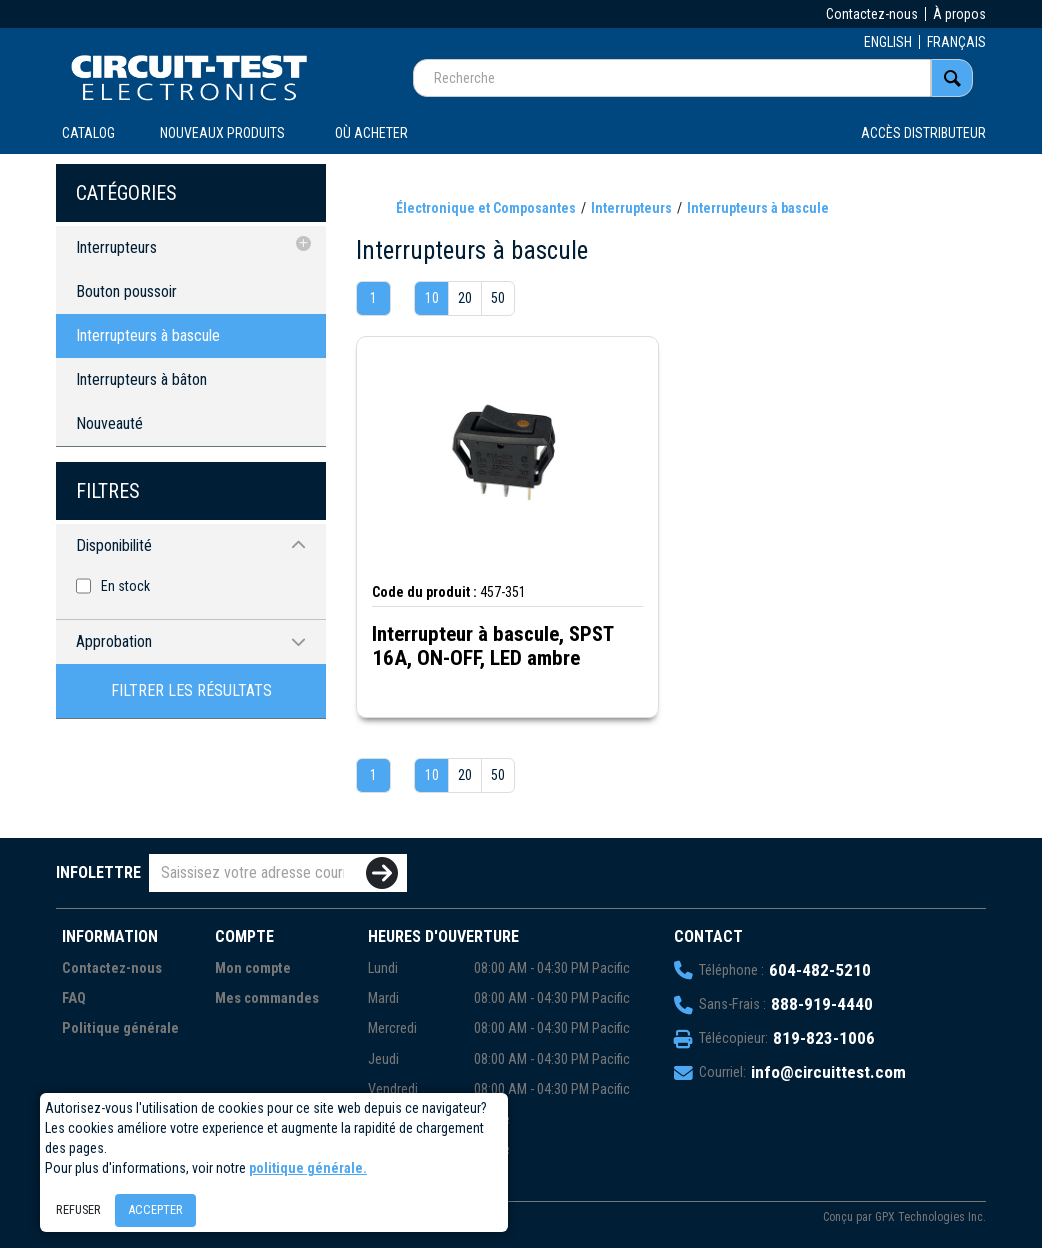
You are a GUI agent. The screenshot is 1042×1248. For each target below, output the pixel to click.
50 (498, 298)
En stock (125, 586)
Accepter (155, 1209)
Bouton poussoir (126, 291)
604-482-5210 (820, 970)
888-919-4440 (822, 1004)
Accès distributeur (923, 133)
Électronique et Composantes (486, 208)
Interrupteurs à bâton (141, 379)
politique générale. (308, 1168)
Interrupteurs (116, 247)
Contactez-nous (872, 14)
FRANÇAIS (956, 42)
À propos (959, 14)
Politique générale (120, 1028)
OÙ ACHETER (371, 133)
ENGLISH (888, 42)
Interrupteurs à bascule (148, 335)
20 (465, 298)
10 (432, 298)
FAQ (74, 998)
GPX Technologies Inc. (930, 1217)
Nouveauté (109, 423)
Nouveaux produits (222, 133)
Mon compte (253, 968)
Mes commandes (267, 998)
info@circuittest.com (828, 1072)
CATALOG (88, 133)
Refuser (78, 1209)
